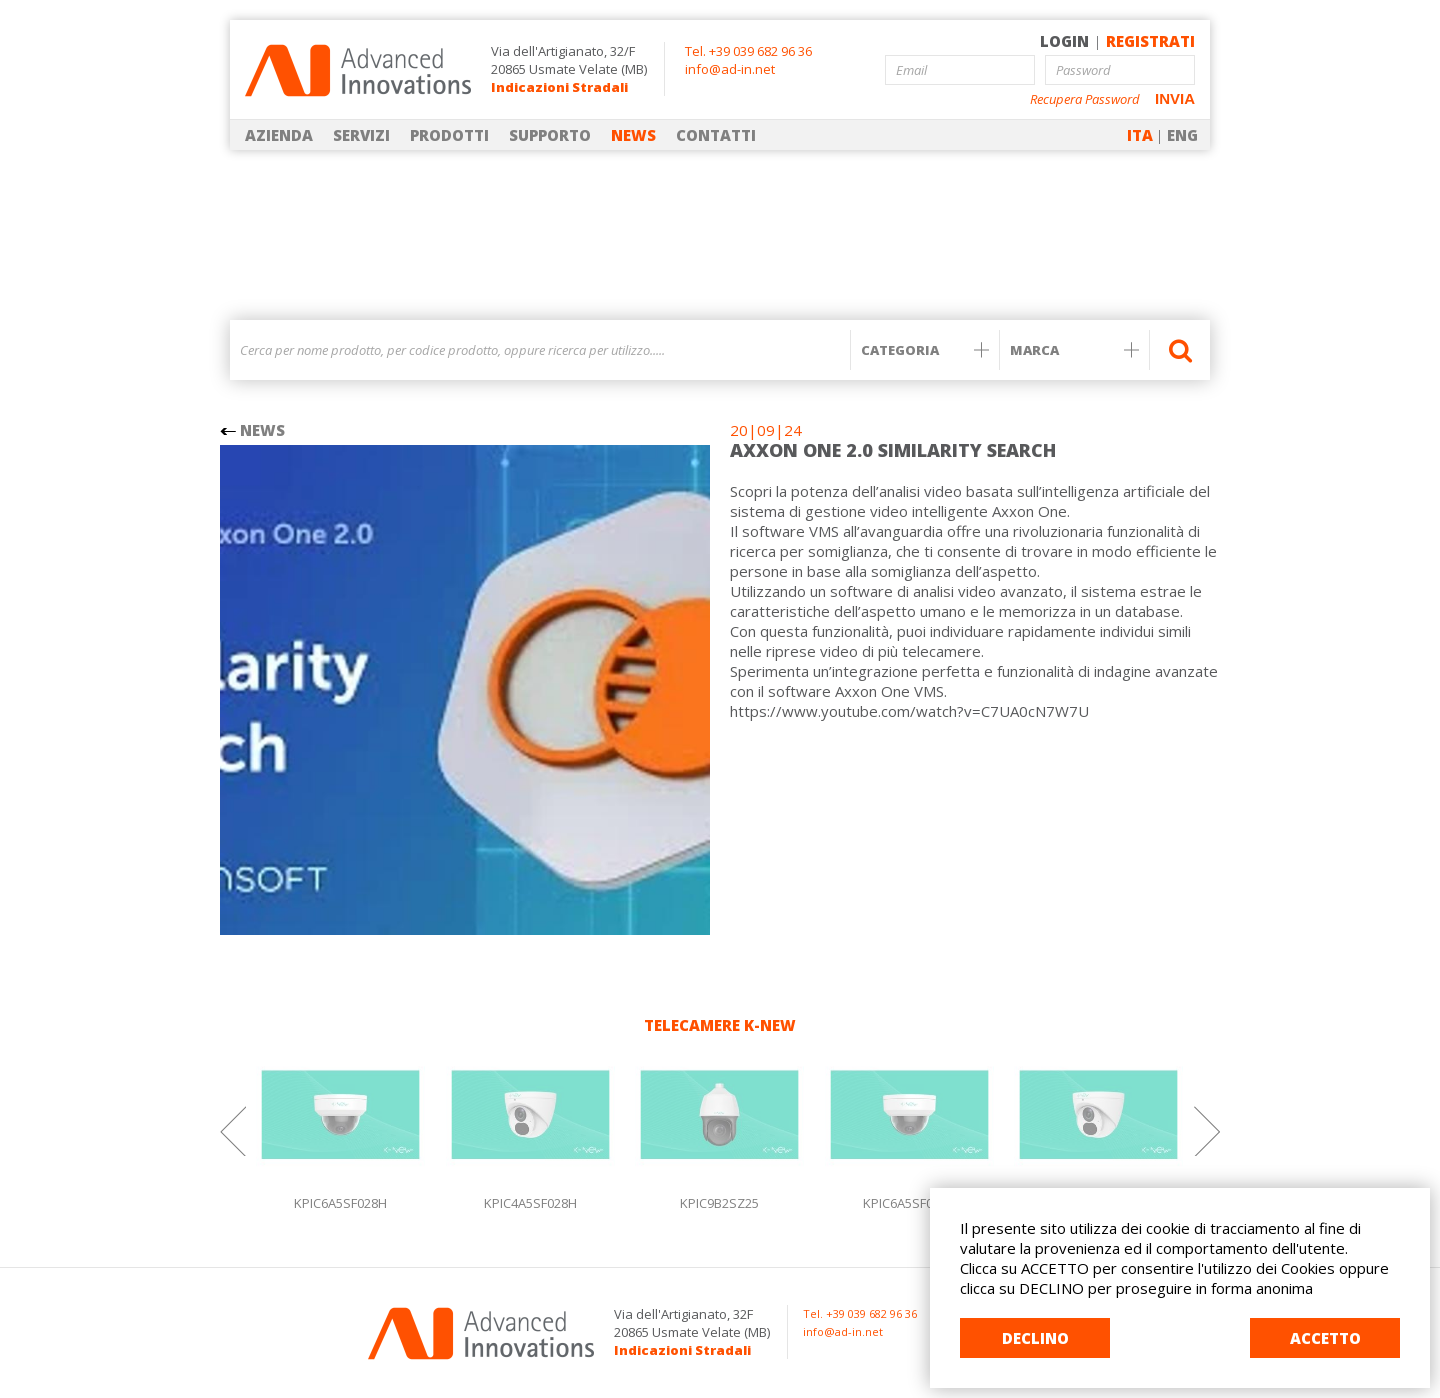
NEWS (633, 135)
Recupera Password (1085, 99)
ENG (1182, 135)
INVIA (1175, 98)
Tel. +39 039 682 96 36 (748, 51)
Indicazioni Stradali (559, 87)
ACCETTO (1325, 1338)
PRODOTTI (449, 135)
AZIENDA (279, 135)
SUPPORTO (550, 135)
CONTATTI (716, 135)
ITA (1140, 135)
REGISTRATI (1150, 41)
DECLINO (1035, 1338)
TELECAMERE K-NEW (720, 1025)
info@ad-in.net (730, 69)
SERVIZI (361, 135)
